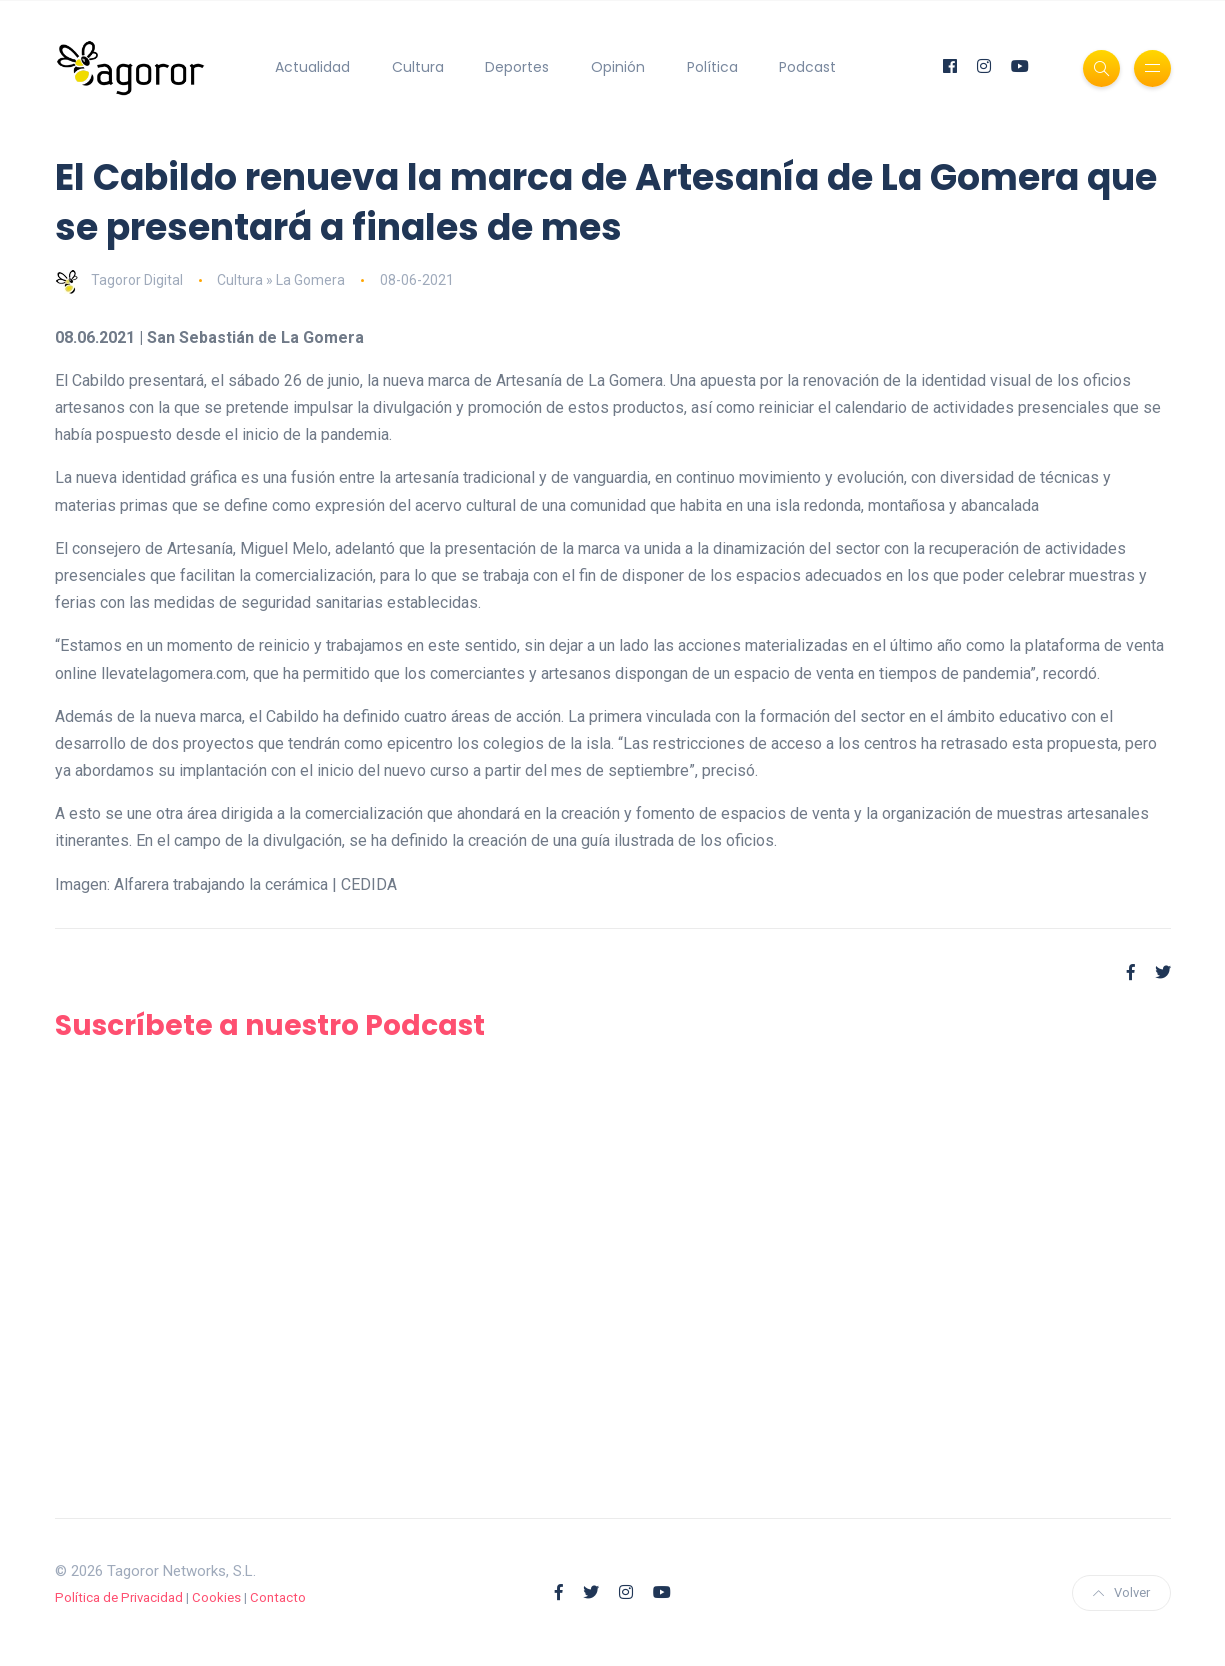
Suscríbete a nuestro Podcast (270, 1025)
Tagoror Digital (119, 280)
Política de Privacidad (119, 1597)
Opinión (618, 67)
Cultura (418, 67)
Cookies (216, 1597)
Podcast (807, 67)
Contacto (278, 1597)
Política (712, 67)
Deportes (517, 67)
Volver (1121, 1592)
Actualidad (312, 67)
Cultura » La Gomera (281, 280)
